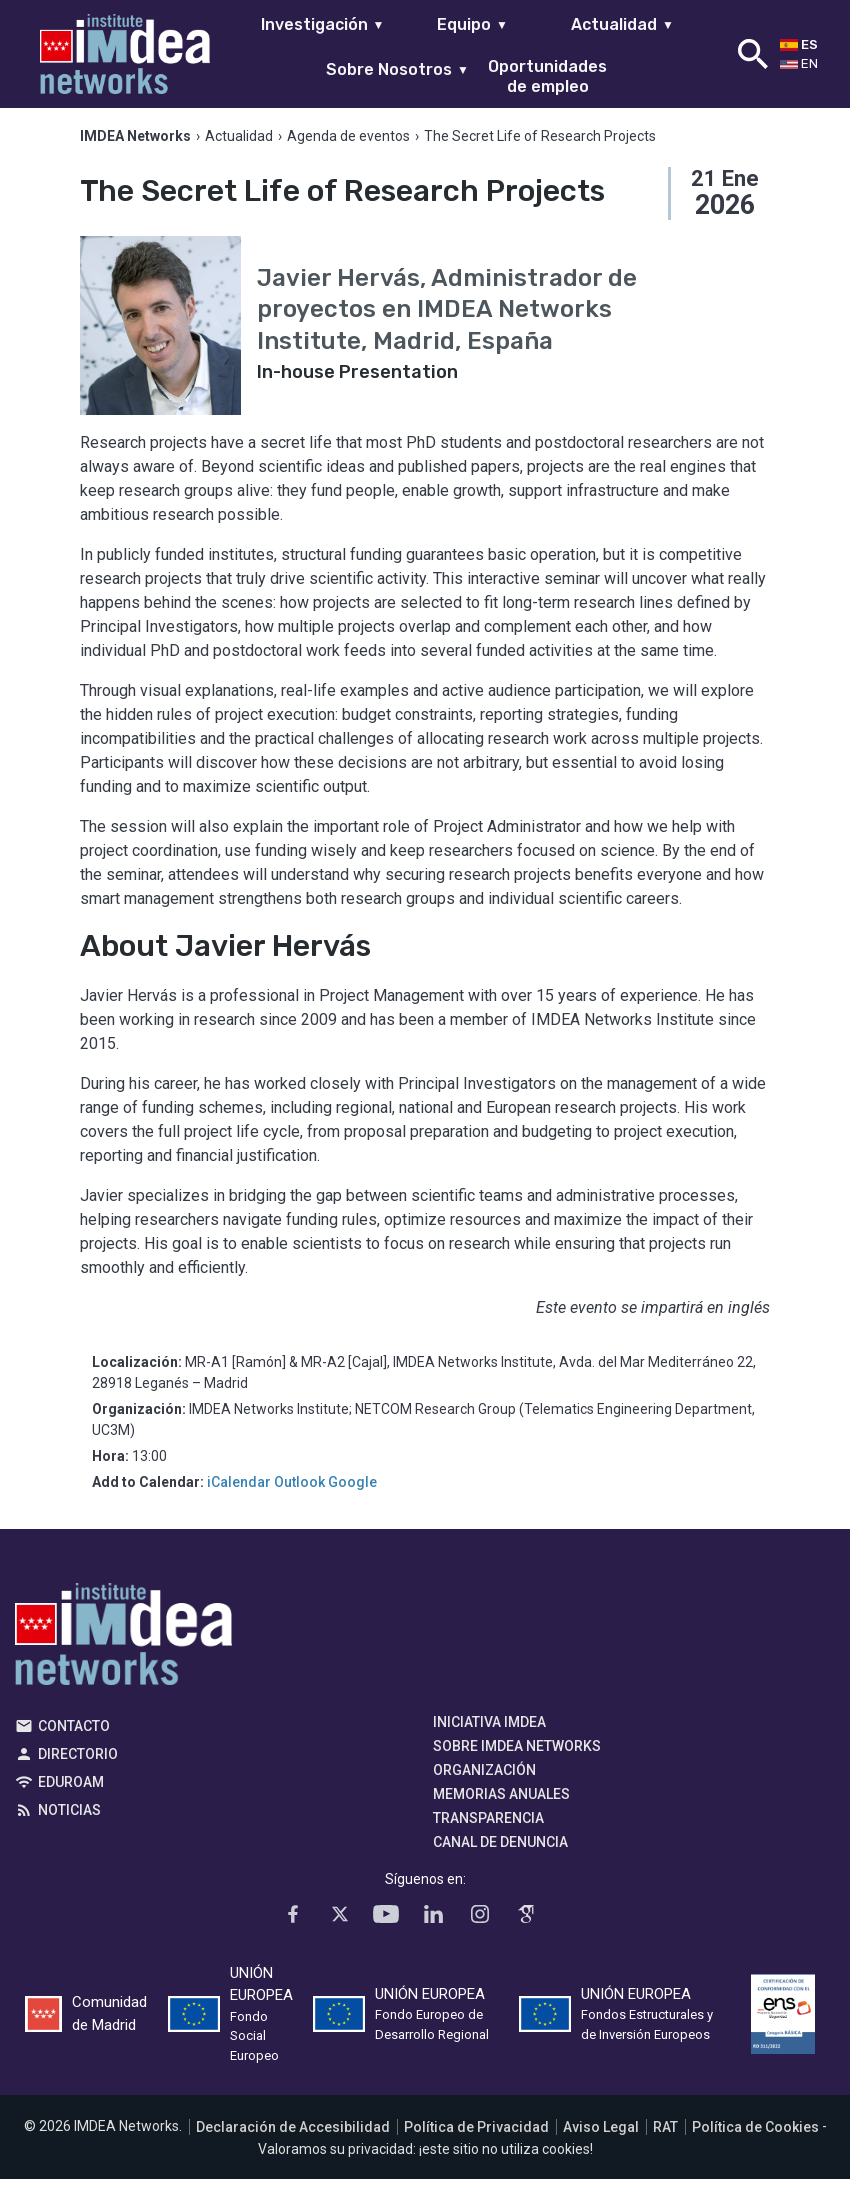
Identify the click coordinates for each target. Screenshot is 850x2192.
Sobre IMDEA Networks (517, 1758)
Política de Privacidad (476, 2139)
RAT (665, 2139)
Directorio (78, 1766)
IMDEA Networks (123, 1651)
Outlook (299, 1494)
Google (352, 1494)
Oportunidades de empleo (547, 76)
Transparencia (488, 1830)
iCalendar (239, 1494)
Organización (484, 1782)
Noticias (69, 1822)
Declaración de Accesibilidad (293, 2139)
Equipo (472, 24)
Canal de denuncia (500, 1854)
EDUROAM (71, 1794)
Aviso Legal (601, 2139)
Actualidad (622, 24)
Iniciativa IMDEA (489, 1734)
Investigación (323, 24)
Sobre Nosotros (397, 69)
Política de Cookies (755, 2139)
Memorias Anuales (501, 1806)
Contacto (74, 1738)
